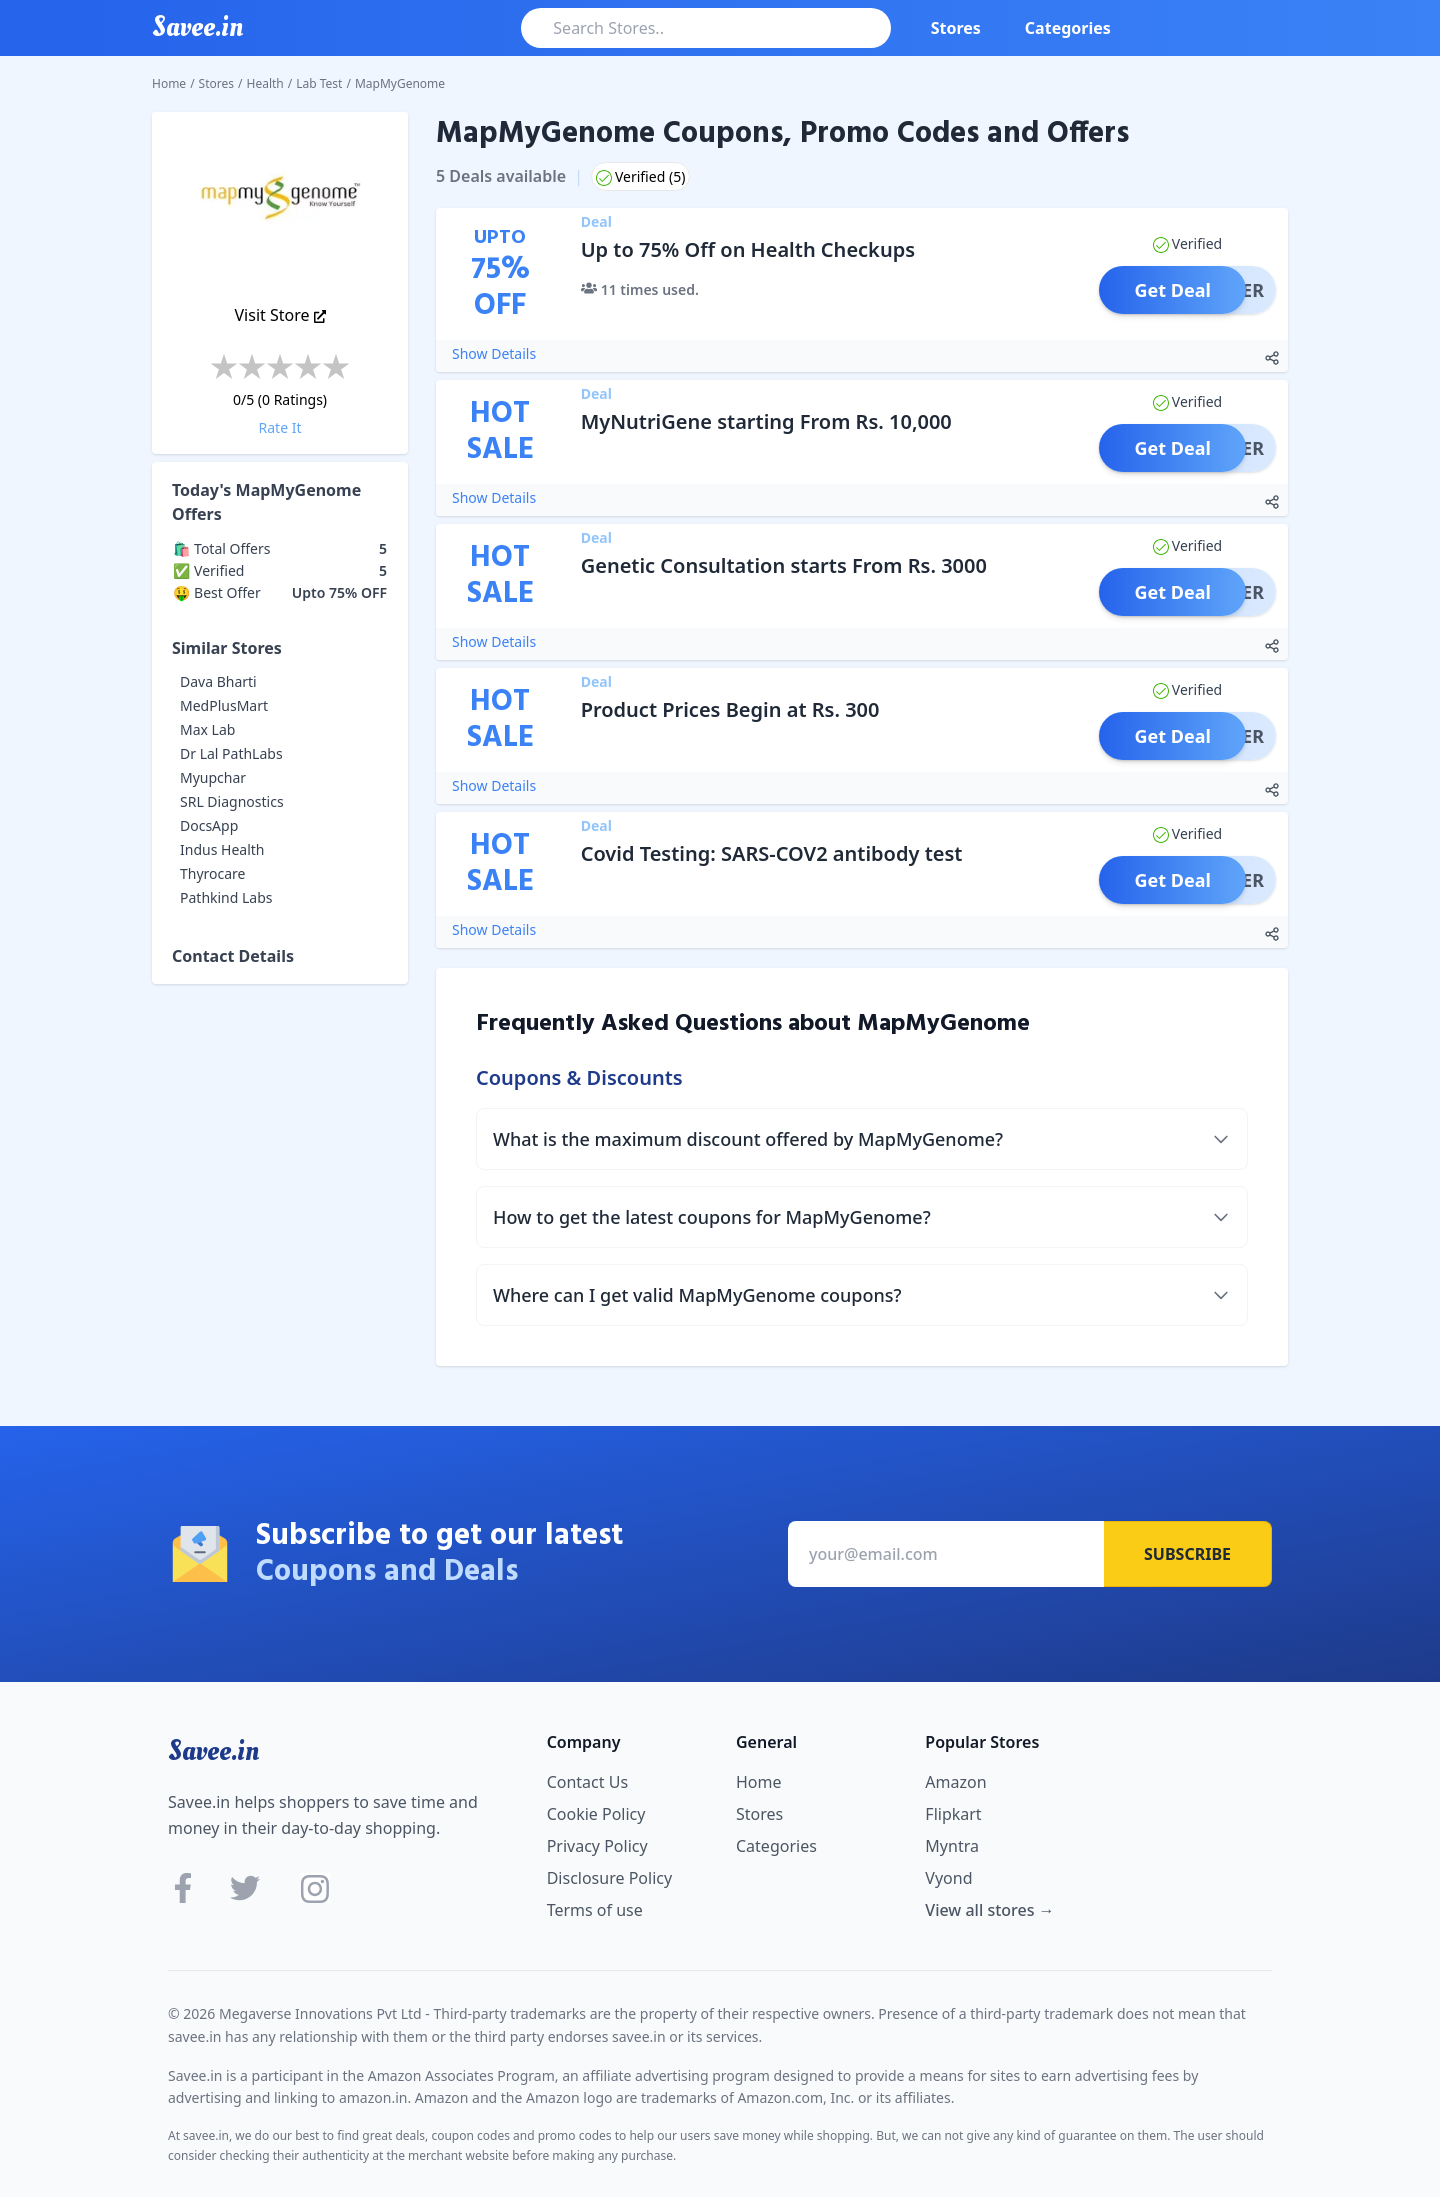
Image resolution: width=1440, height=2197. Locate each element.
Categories (1068, 28)
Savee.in (213, 1751)
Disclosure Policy (609, 1878)
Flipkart (953, 1814)
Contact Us (587, 1782)
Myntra (952, 1846)
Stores (956, 28)
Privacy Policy (597, 1846)
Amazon (955, 1782)
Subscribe (1187, 1554)
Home (169, 83)
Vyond (948, 1878)
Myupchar (213, 777)
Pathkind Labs (226, 897)
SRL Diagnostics (232, 801)
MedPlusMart (224, 705)
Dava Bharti (218, 681)
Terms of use (595, 1910)
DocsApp (209, 825)
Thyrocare (213, 873)
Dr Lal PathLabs (231, 753)
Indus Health (222, 849)
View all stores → (989, 1910)
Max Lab (207, 729)
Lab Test (319, 83)
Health (265, 83)
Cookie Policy (596, 1814)
